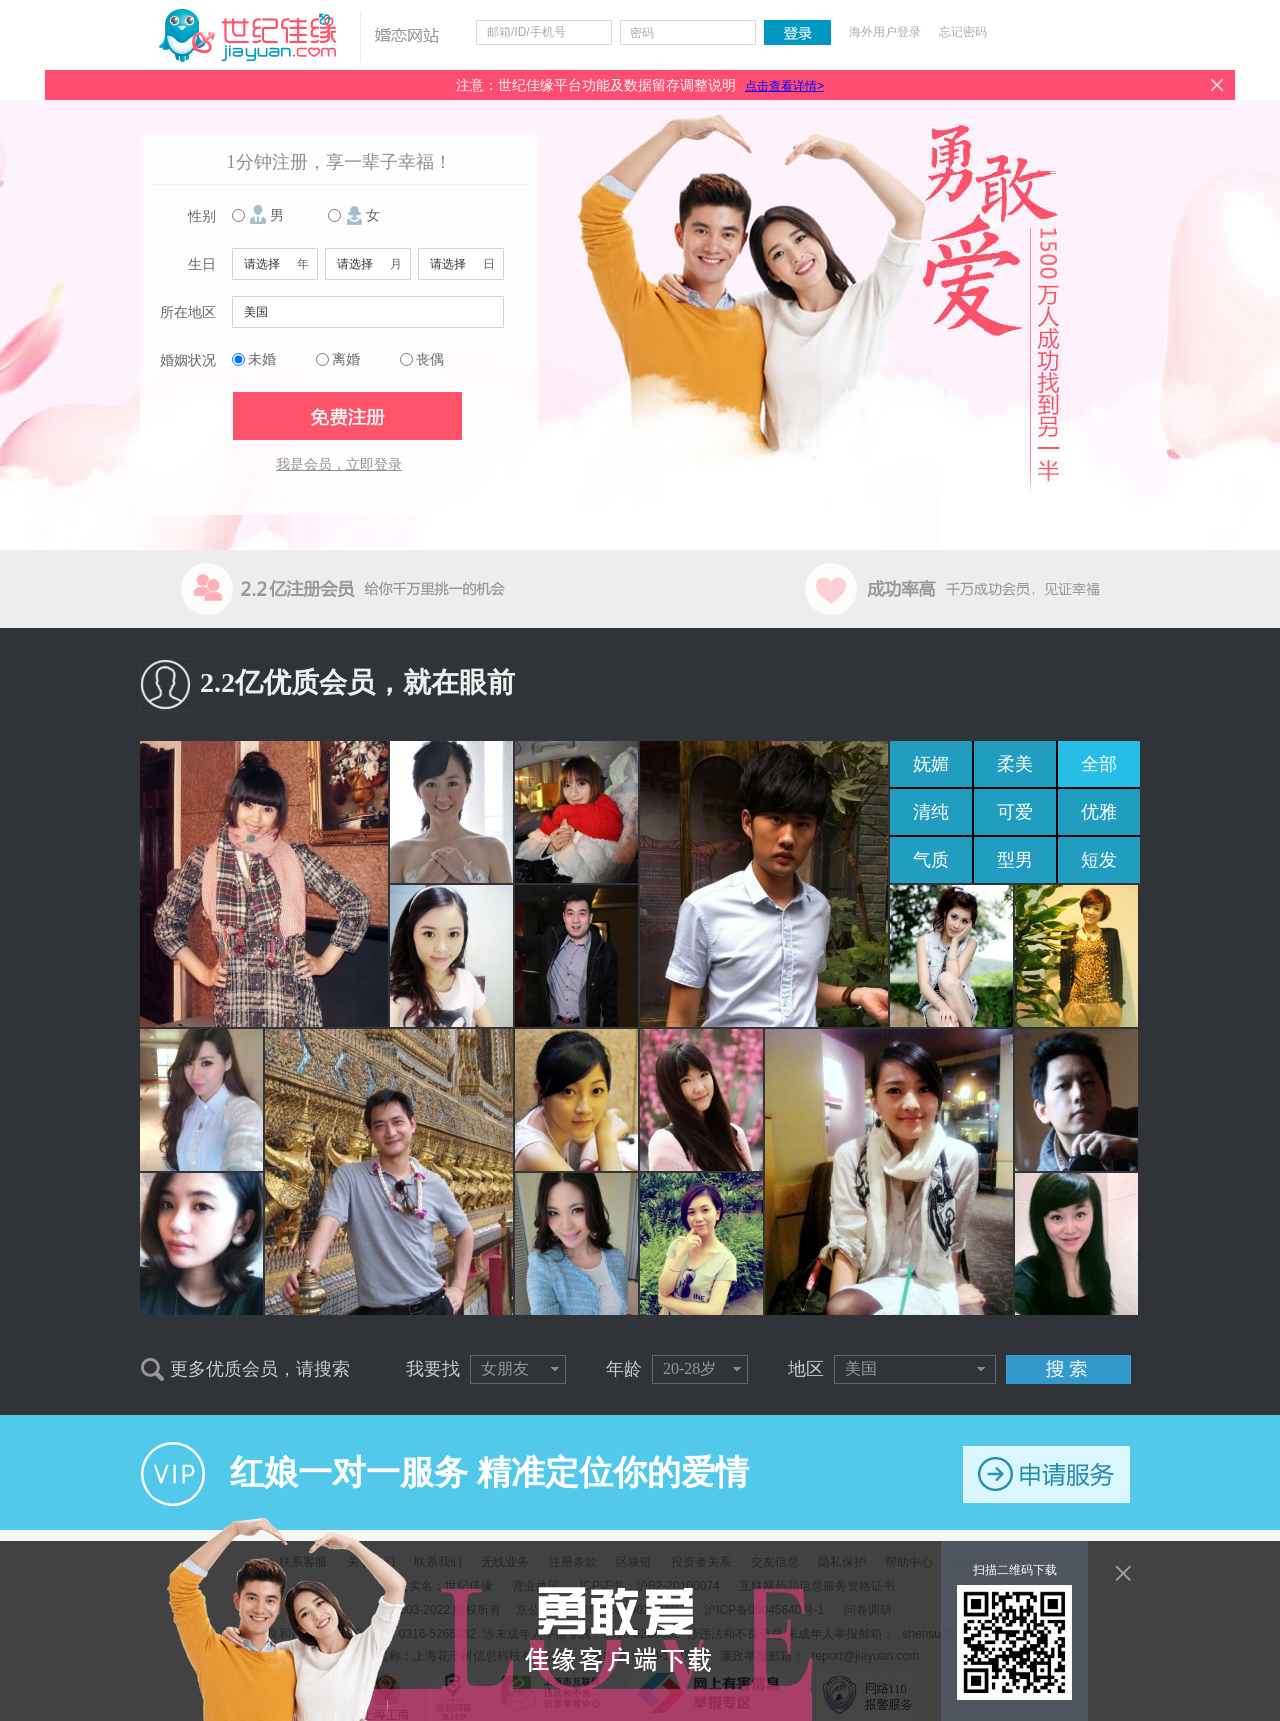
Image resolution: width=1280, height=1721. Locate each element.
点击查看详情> (784, 86)
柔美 (1015, 764)
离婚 (346, 359)
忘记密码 (963, 32)
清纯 (931, 812)
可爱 (1015, 812)
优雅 (1099, 812)
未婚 (262, 359)
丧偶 (430, 359)
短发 (1099, 860)
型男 (1015, 860)
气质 (931, 860)
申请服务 (1046, 1474)
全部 (1099, 764)
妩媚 (931, 764)
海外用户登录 (885, 32)
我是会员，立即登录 (339, 464)
